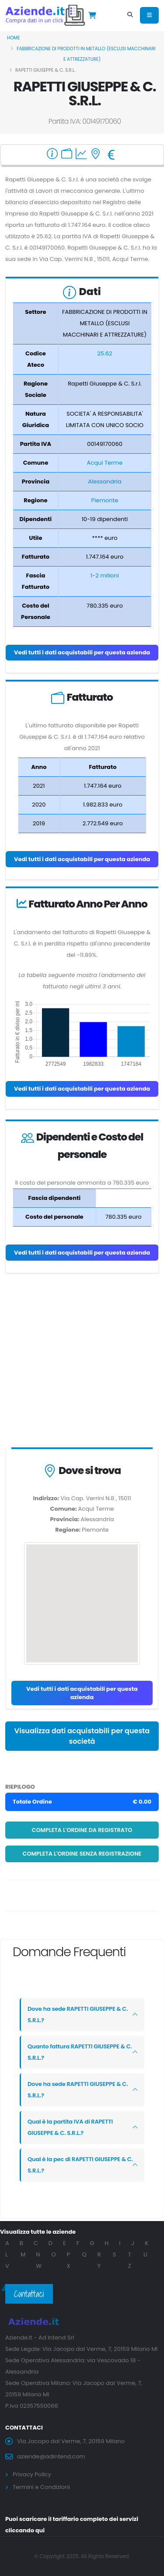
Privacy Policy (32, 2474)
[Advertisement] (82, 1362)
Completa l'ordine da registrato (82, 1830)
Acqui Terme (105, 463)
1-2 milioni (105, 575)
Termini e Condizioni (41, 2487)
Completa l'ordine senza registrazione (82, 1853)
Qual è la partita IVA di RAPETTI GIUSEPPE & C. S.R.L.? (70, 2127)
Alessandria (104, 481)
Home (13, 38)
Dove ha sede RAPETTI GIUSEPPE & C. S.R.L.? (78, 2014)
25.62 (104, 353)
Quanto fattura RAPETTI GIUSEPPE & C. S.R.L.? (80, 2052)
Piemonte (105, 500)
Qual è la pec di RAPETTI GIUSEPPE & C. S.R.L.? (80, 2165)
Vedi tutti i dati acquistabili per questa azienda (82, 652)
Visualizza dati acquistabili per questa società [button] (82, 1736)
